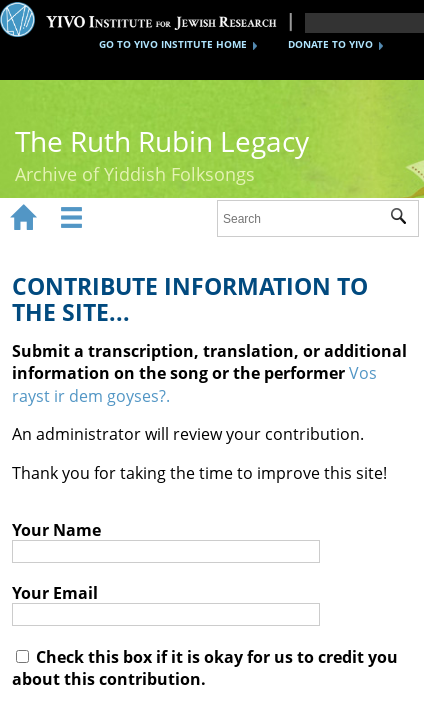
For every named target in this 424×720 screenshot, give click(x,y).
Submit (404, 219)
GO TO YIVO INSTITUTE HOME (173, 44)
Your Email (55, 593)
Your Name (56, 530)
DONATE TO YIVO (330, 44)
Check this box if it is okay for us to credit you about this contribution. (205, 668)
